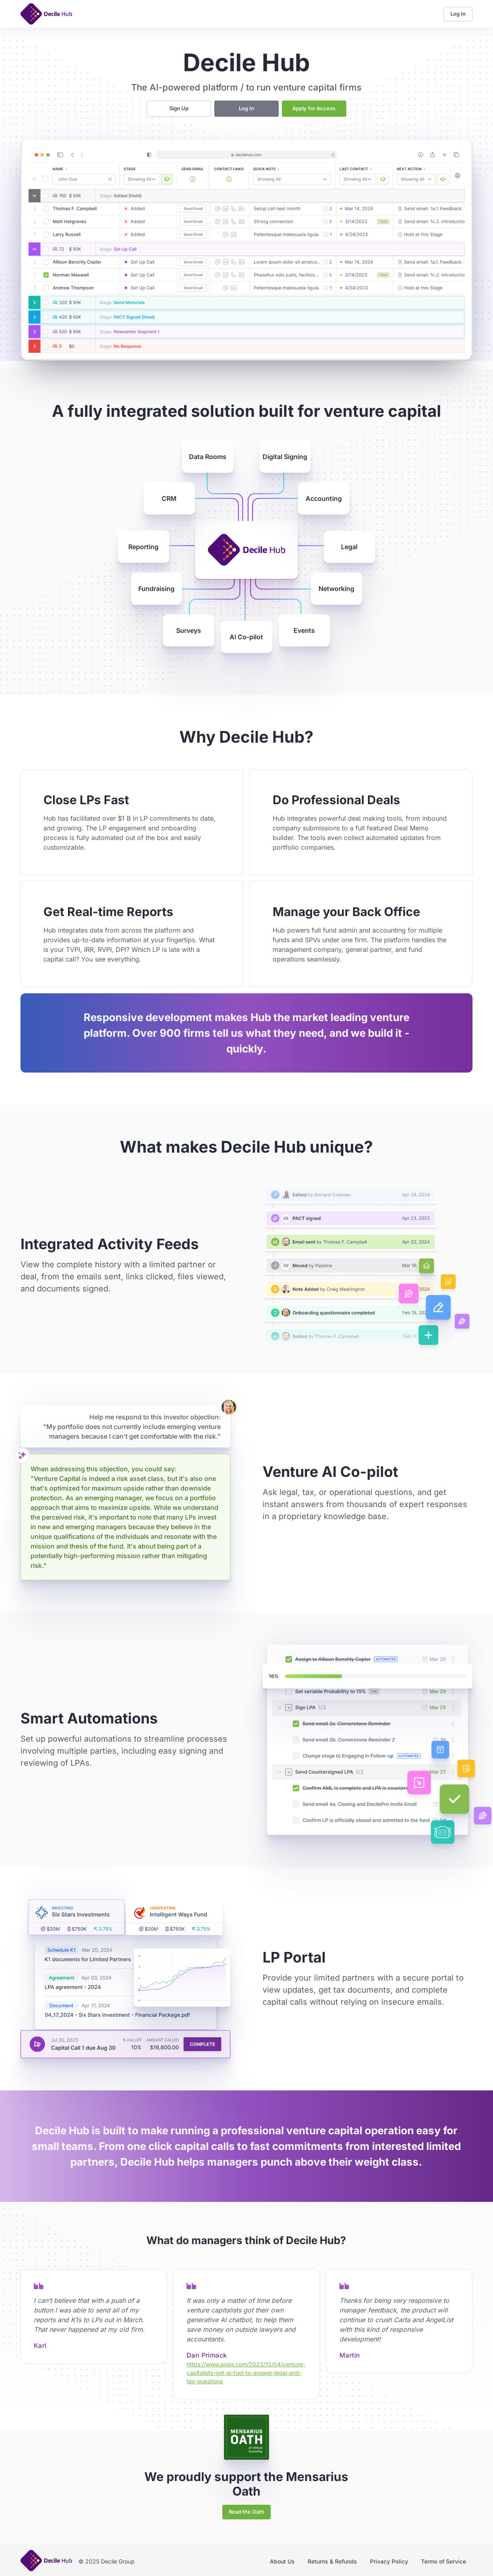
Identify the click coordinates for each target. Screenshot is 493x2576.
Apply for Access (313, 108)
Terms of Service (443, 2561)
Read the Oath (246, 2511)
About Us (282, 2561)
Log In (458, 13)
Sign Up (179, 108)
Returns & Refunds (332, 2561)
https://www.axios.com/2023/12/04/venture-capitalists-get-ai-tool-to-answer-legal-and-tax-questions (246, 2372)
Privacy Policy (389, 2561)
